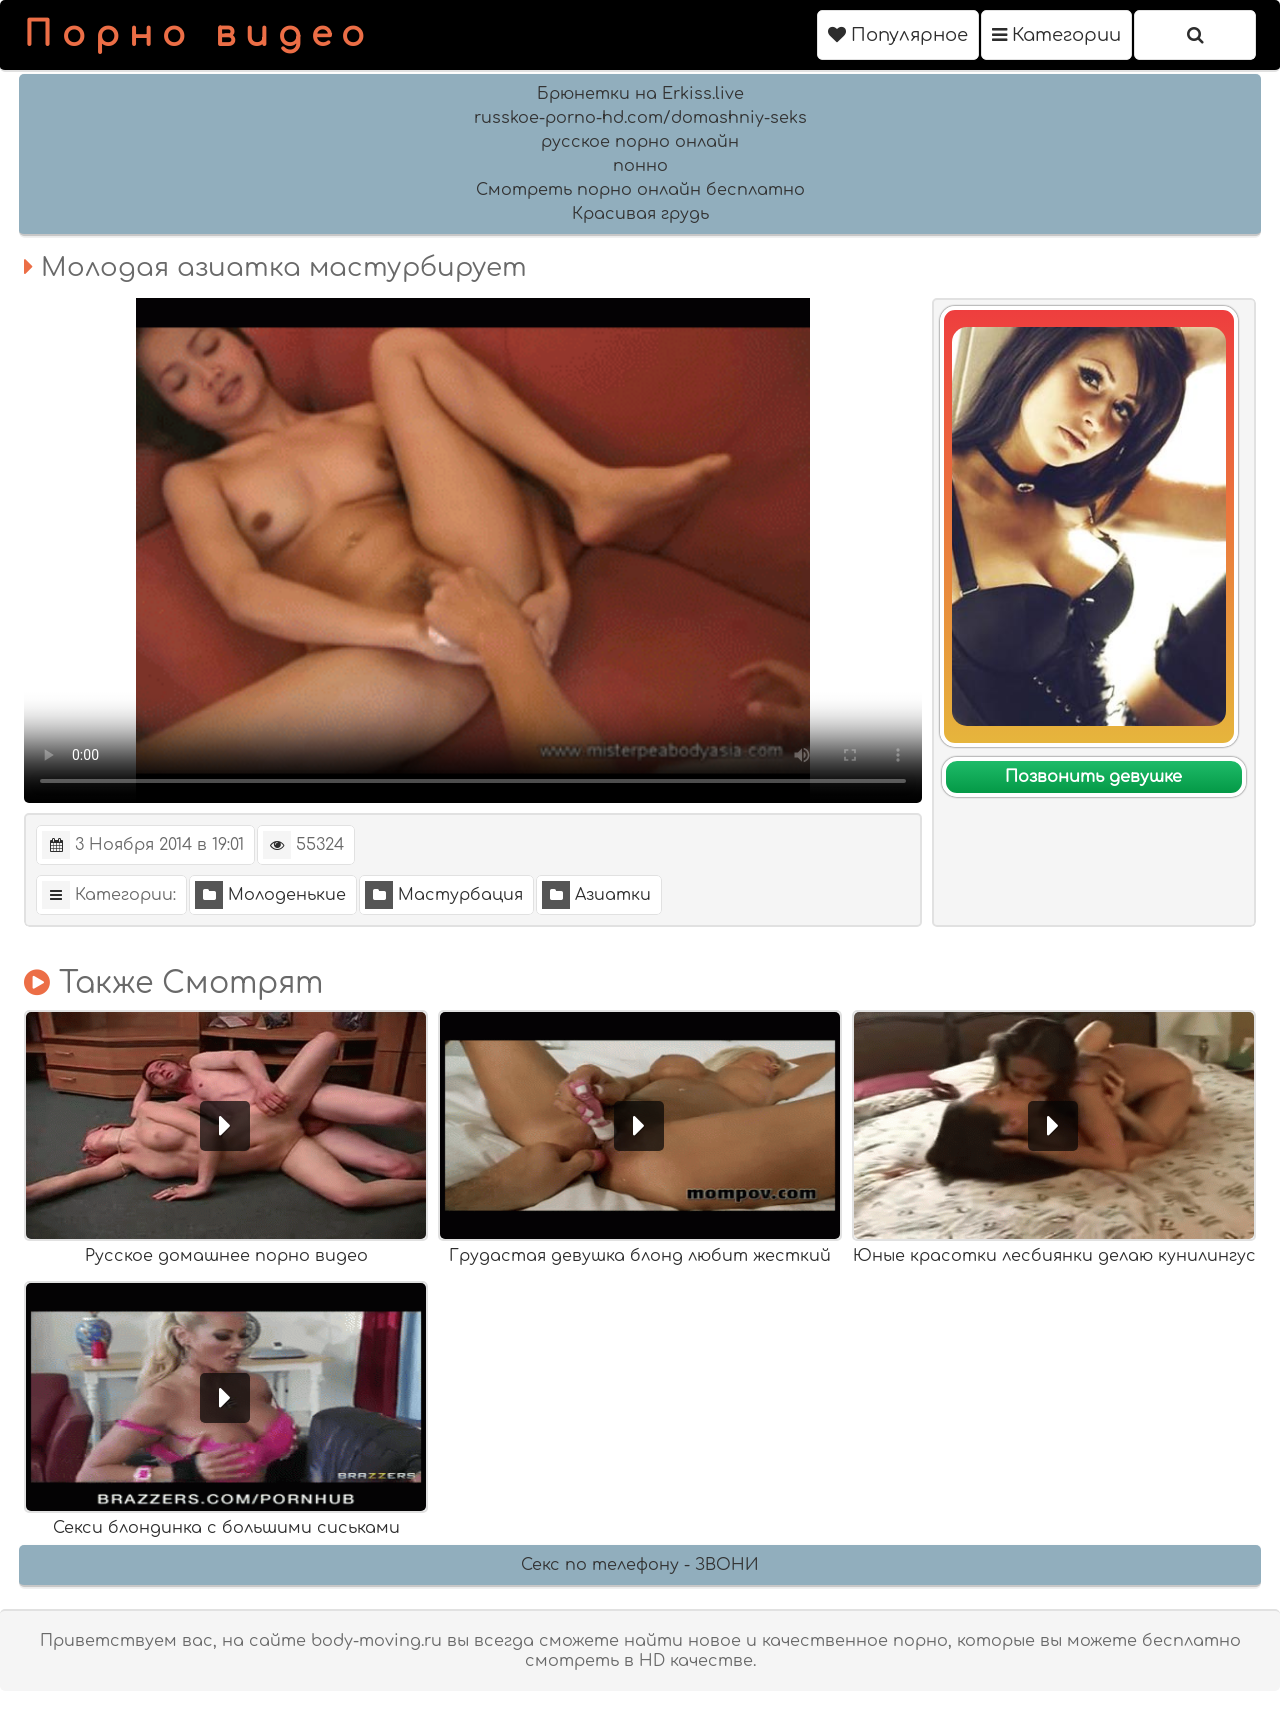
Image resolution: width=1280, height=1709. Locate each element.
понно (640, 166)
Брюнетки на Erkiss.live (640, 94)
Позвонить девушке (1093, 777)
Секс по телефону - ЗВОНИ (640, 1565)
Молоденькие (270, 895)
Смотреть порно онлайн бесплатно (640, 190)
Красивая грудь (640, 214)
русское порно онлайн (640, 142)
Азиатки (596, 895)
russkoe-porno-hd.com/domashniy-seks (640, 118)
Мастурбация (444, 895)
